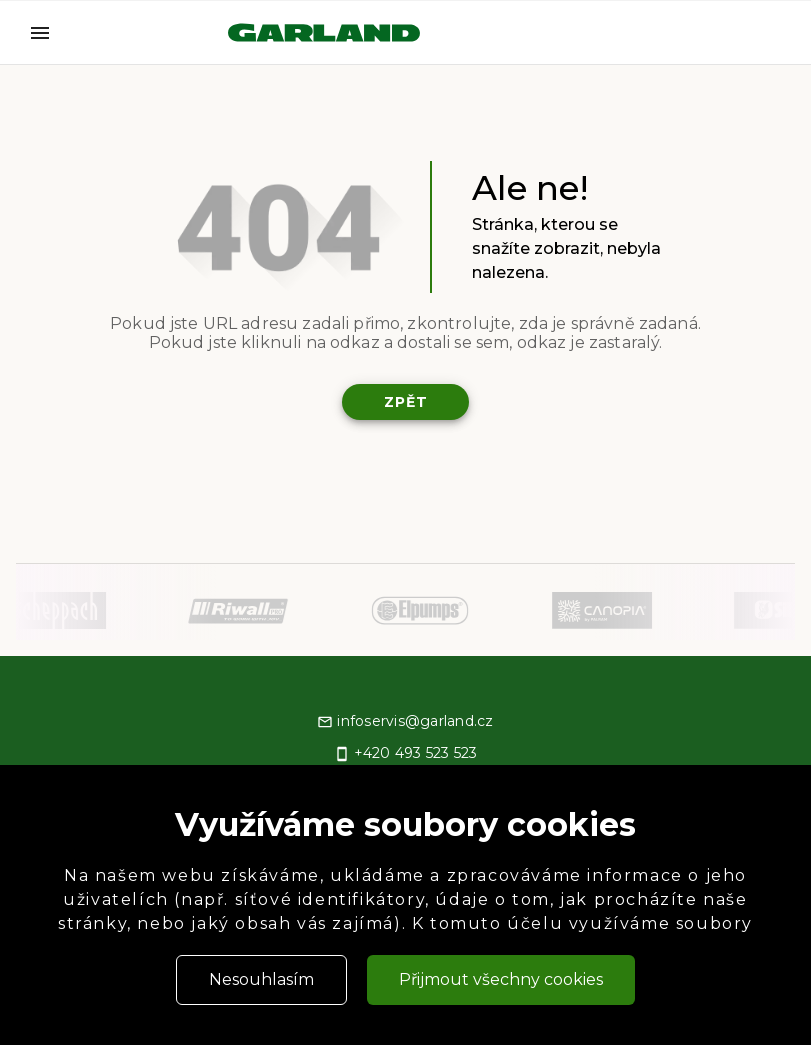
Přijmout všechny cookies (501, 979)
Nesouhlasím (261, 979)
